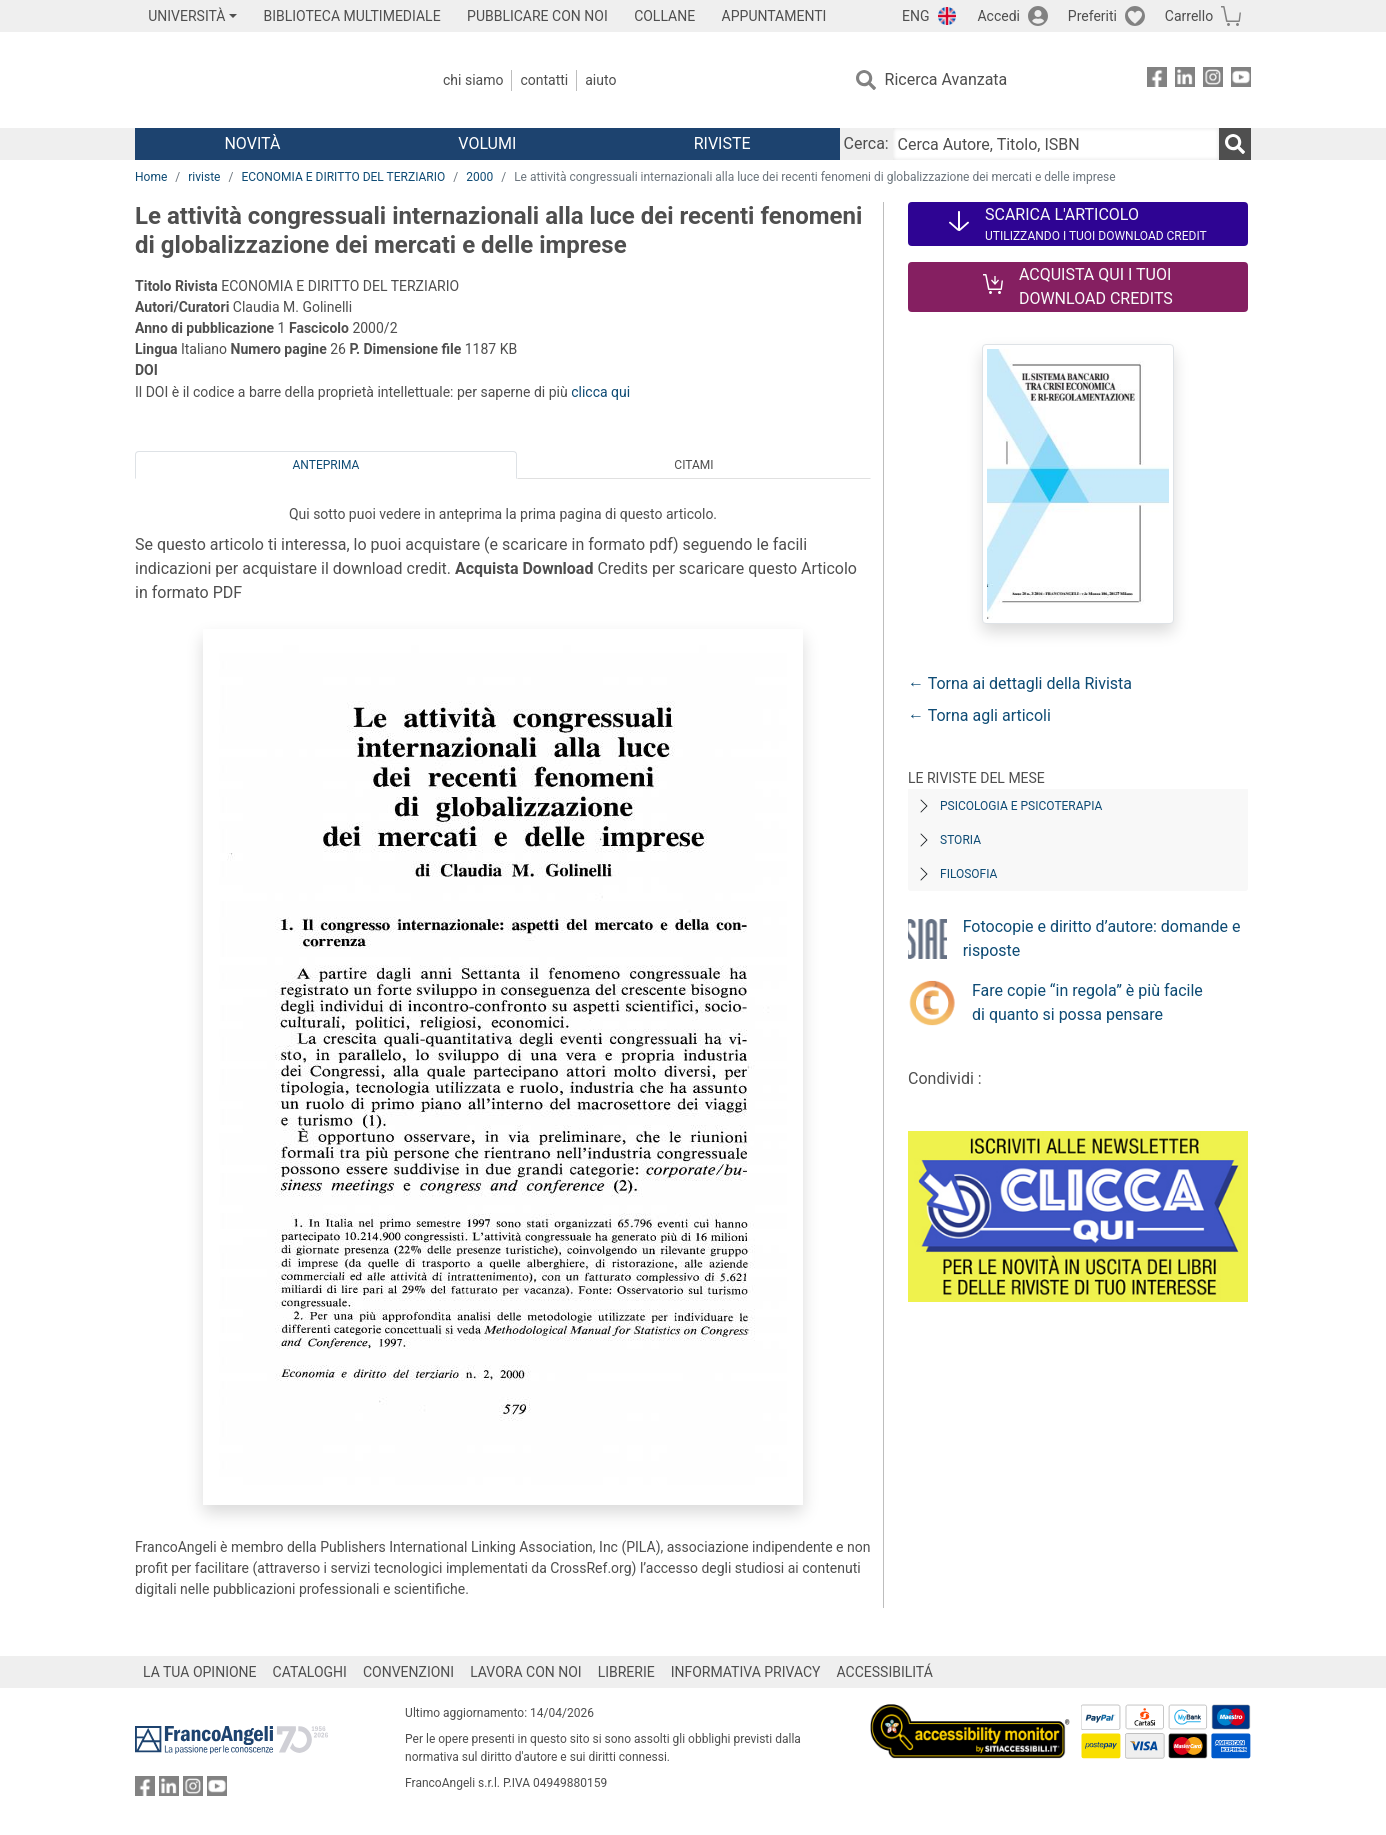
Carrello (1189, 16)
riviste (204, 177)
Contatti (544, 80)
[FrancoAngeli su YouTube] (1241, 80)
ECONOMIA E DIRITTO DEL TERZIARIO (343, 177)
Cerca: (866, 143)
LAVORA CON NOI (526, 1672)
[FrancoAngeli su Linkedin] (1185, 80)
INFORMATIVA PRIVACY (746, 1672)
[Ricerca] (1235, 144)
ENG (915, 16)
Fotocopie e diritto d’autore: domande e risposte (1102, 938)
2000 (479, 177)
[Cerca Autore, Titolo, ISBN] (1056, 144)
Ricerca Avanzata (946, 79)
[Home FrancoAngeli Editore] (267, 80)
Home (151, 177)
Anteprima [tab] (326, 465)
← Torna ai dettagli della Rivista (1020, 683)
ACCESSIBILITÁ (885, 1672)
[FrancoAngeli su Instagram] (1213, 80)
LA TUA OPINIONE (200, 1672)
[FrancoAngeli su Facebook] (1157, 80)
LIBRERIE (626, 1672)
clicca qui (600, 392)
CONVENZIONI (408, 1672)
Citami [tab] (693, 465)
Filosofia (968, 874)
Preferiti (1092, 16)
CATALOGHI (310, 1672)
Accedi (998, 16)
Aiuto (600, 80)
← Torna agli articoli (979, 715)
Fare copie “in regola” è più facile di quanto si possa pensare (1087, 1002)
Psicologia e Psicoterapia (1021, 806)
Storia (960, 840)
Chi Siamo (473, 80)
